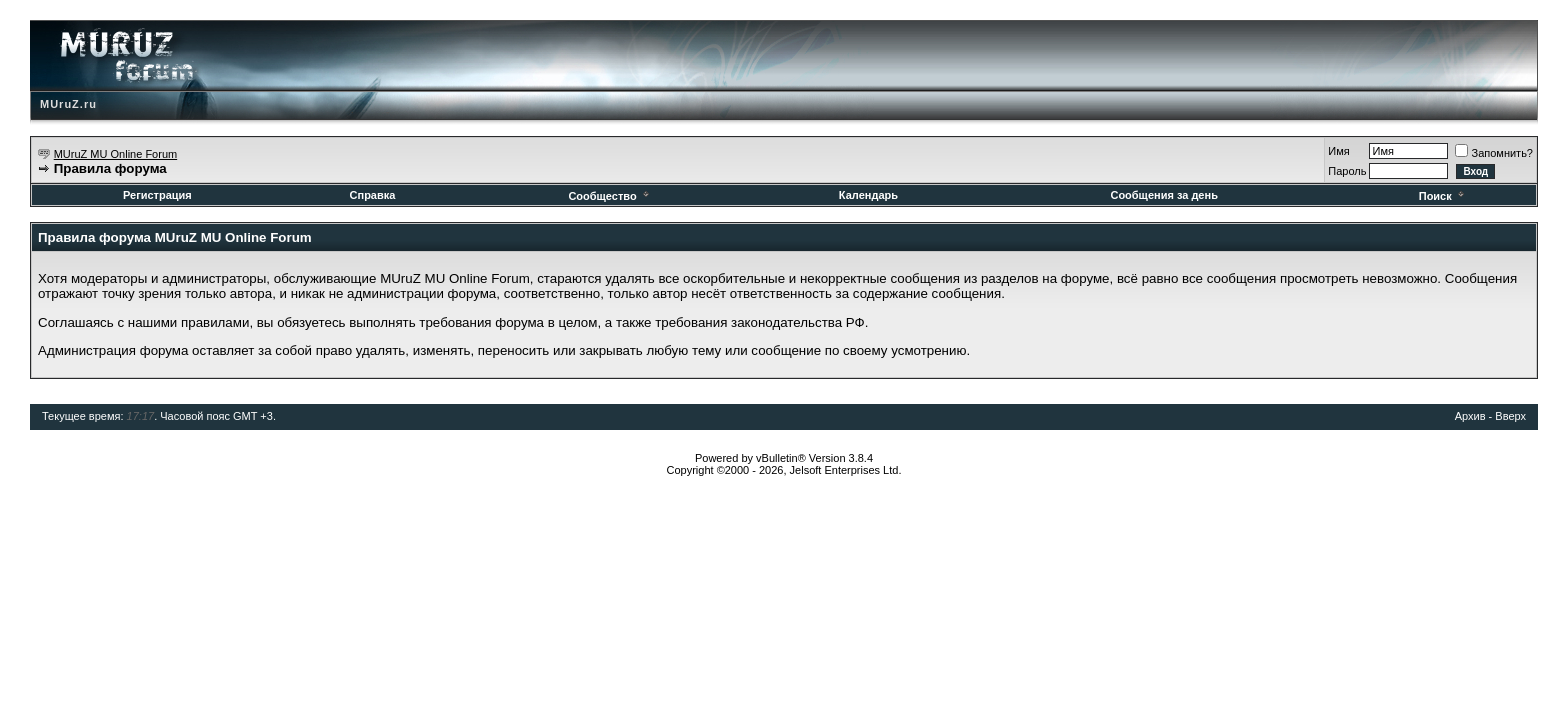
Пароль (1347, 171)
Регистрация (157, 195)
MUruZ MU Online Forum (115, 154)
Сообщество (609, 196)
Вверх (1510, 416)
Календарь (868, 195)
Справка (373, 195)
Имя (1338, 151)
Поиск (1443, 196)
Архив (1470, 416)
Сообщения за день (1163, 195)
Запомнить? (1494, 153)
